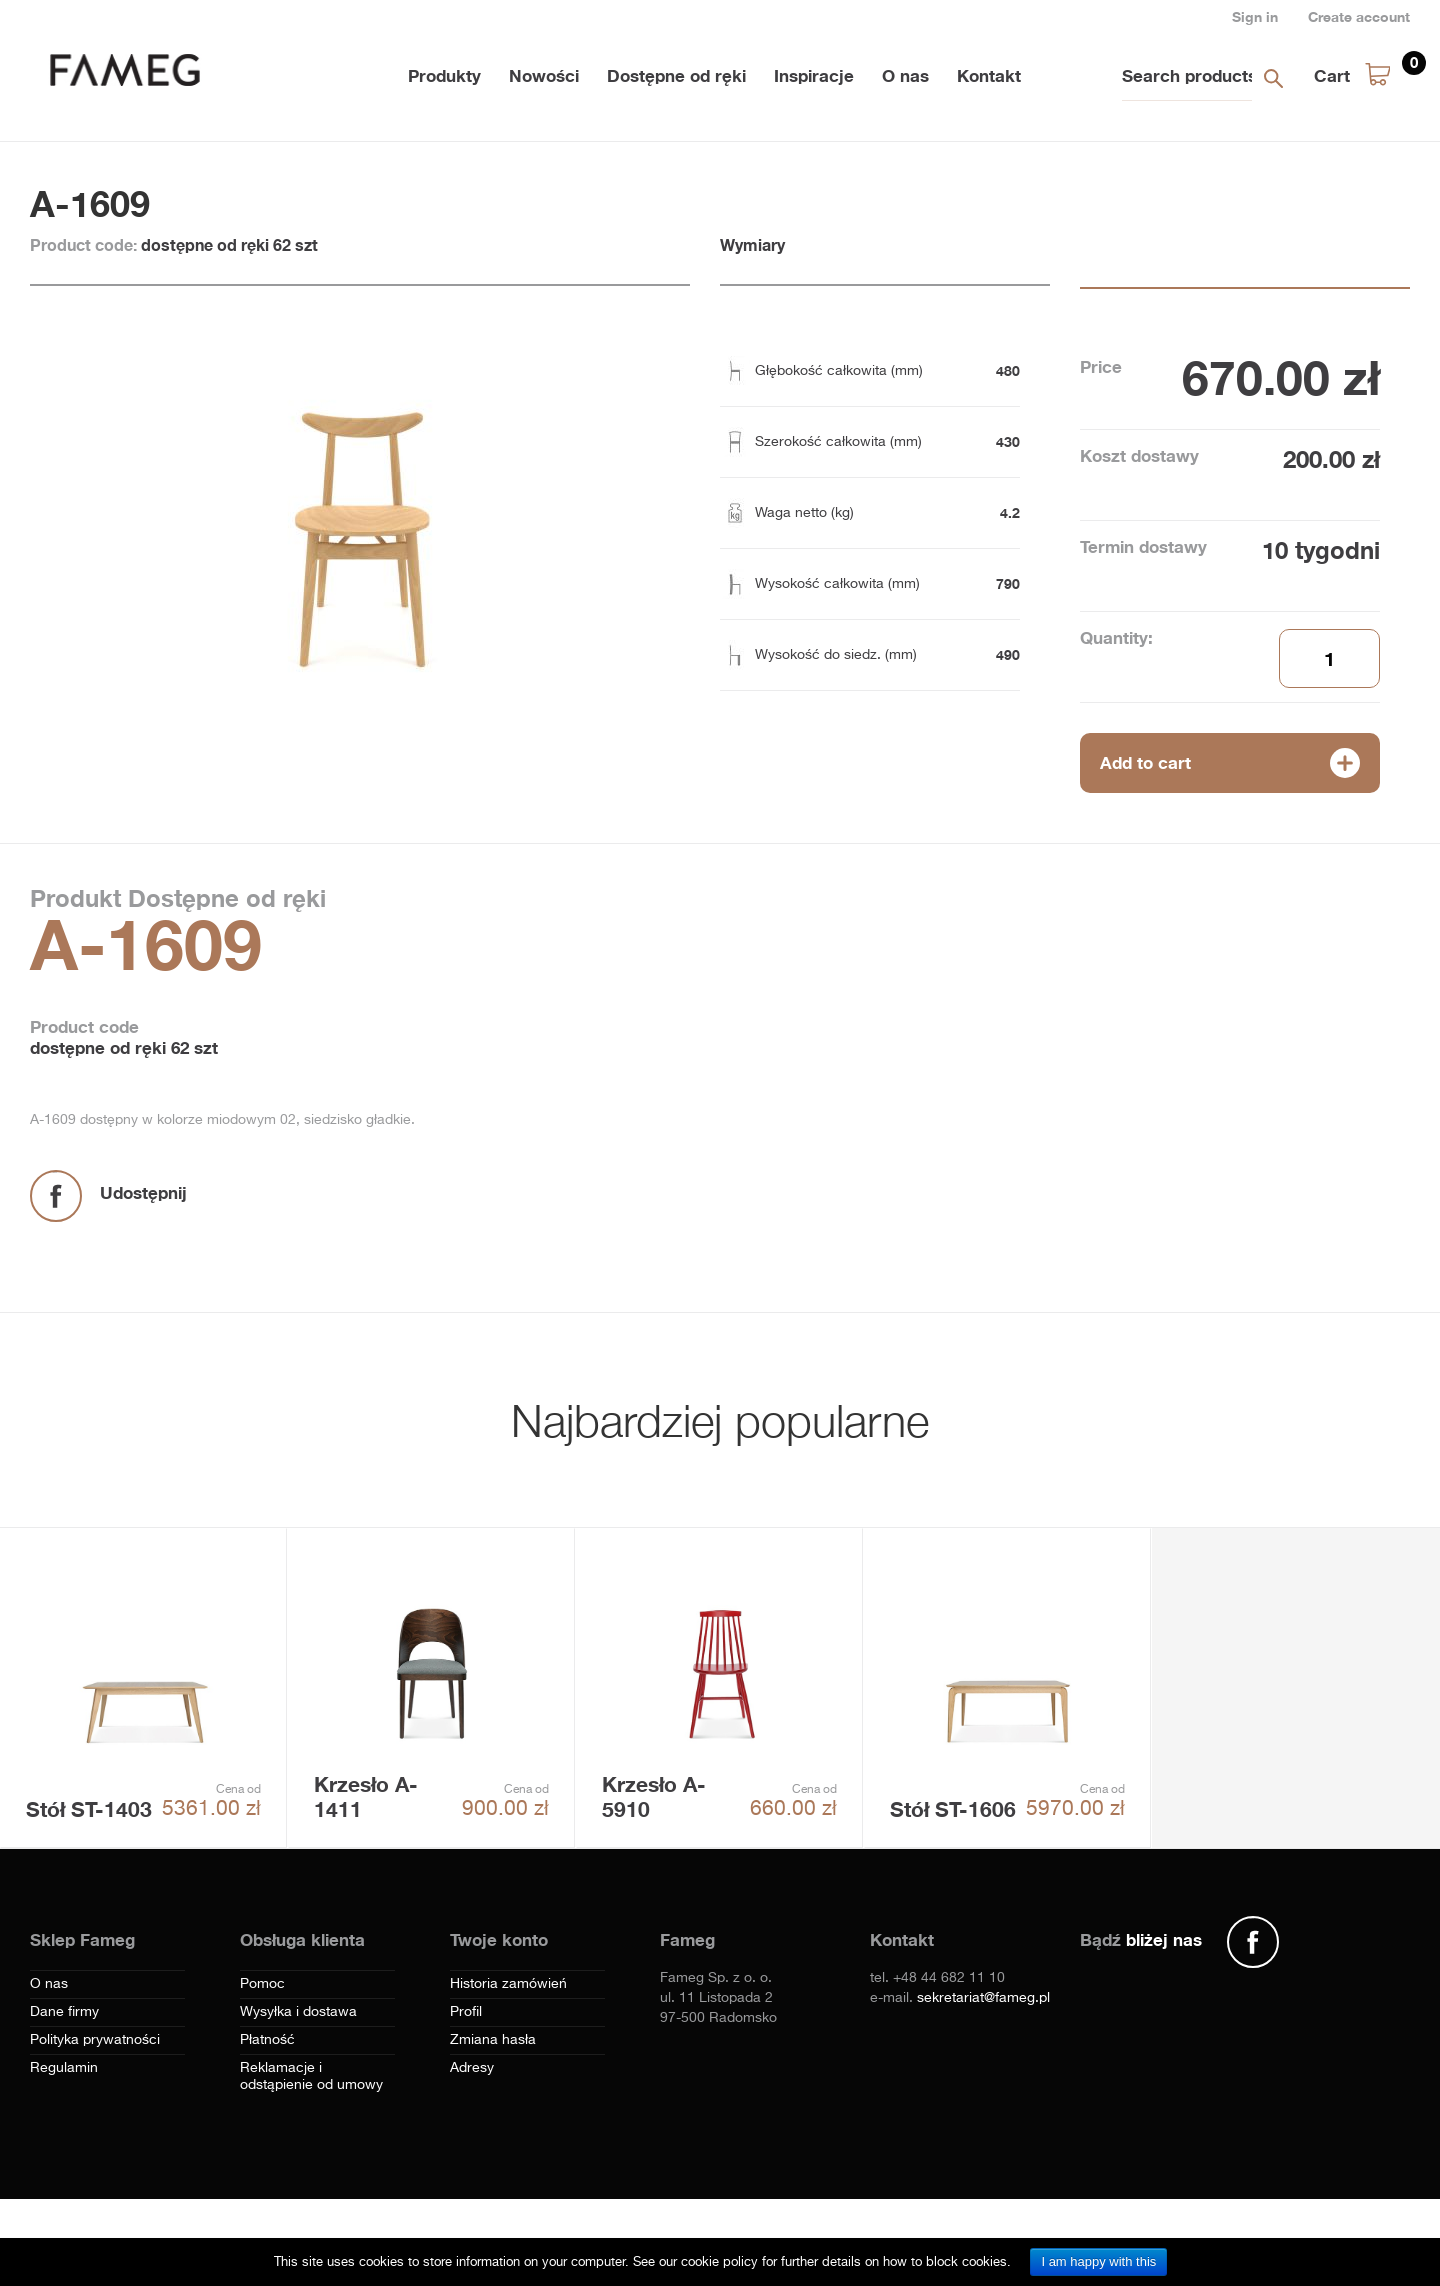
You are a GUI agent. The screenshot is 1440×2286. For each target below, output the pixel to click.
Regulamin (64, 2068)
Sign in (1255, 16)
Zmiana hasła (493, 2040)
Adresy (472, 2068)
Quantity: (1116, 637)
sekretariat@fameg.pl (983, 1998)
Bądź (1141, 1939)
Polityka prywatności (95, 2040)
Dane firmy (64, 2012)
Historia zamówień (508, 1984)
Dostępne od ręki (676, 75)
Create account (1359, 16)
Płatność (267, 2040)
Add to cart (1145, 762)
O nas (905, 75)
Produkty (444, 75)
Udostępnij (143, 1192)
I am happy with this (1098, 2261)
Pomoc (262, 1984)
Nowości (544, 75)
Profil (466, 2012)
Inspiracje (814, 75)
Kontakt (989, 75)
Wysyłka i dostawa (298, 2012)
